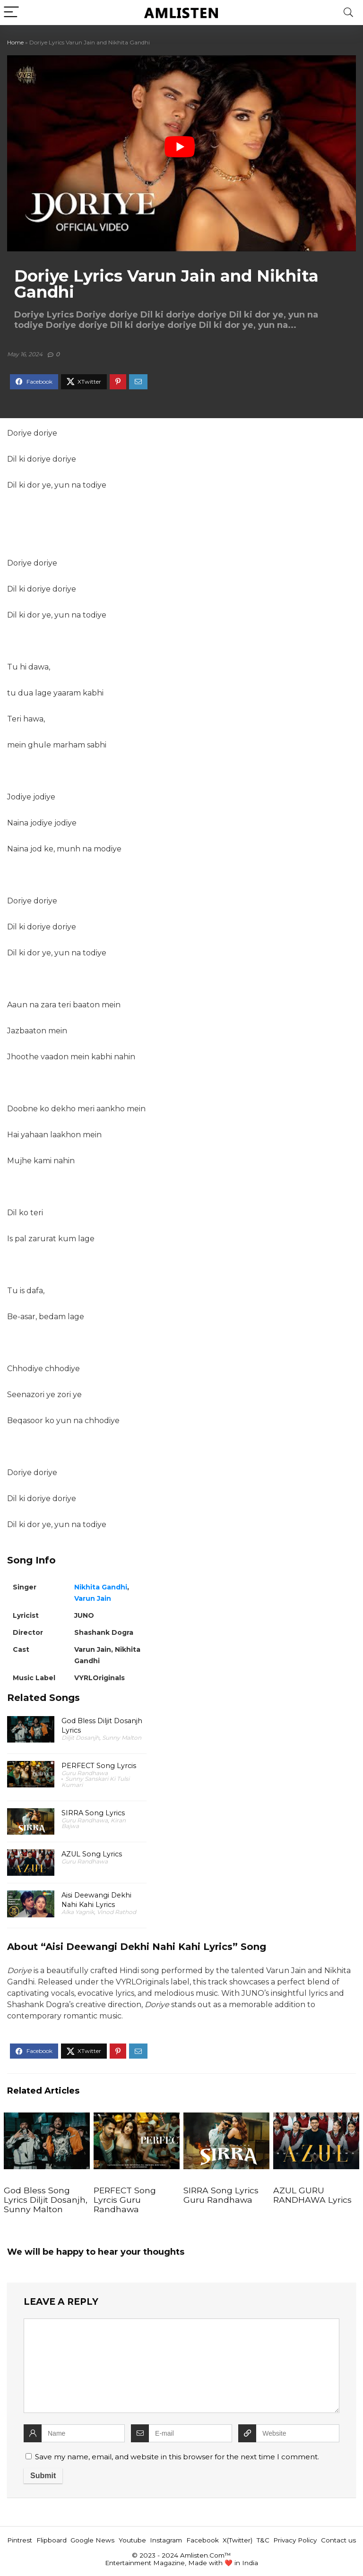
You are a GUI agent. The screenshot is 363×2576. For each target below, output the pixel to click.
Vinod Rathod (116, 1911)
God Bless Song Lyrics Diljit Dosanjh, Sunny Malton (45, 2199)
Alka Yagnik (77, 1911)
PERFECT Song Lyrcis (98, 1765)
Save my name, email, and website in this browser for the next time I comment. (177, 2456)
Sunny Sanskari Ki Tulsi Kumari (95, 1781)
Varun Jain (92, 1598)
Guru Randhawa (84, 1773)
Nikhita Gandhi (100, 1587)
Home (15, 42)
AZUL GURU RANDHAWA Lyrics (312, 2195)
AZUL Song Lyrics (91, 1854)
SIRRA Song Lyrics (93, 1813)
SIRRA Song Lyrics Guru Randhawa (221, 2195)
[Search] (348, 12)
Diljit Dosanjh (80, 1737)
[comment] (181, 2365)
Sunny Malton (121, 1737)
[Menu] (11, 12)
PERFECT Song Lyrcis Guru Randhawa (125, 2199)
